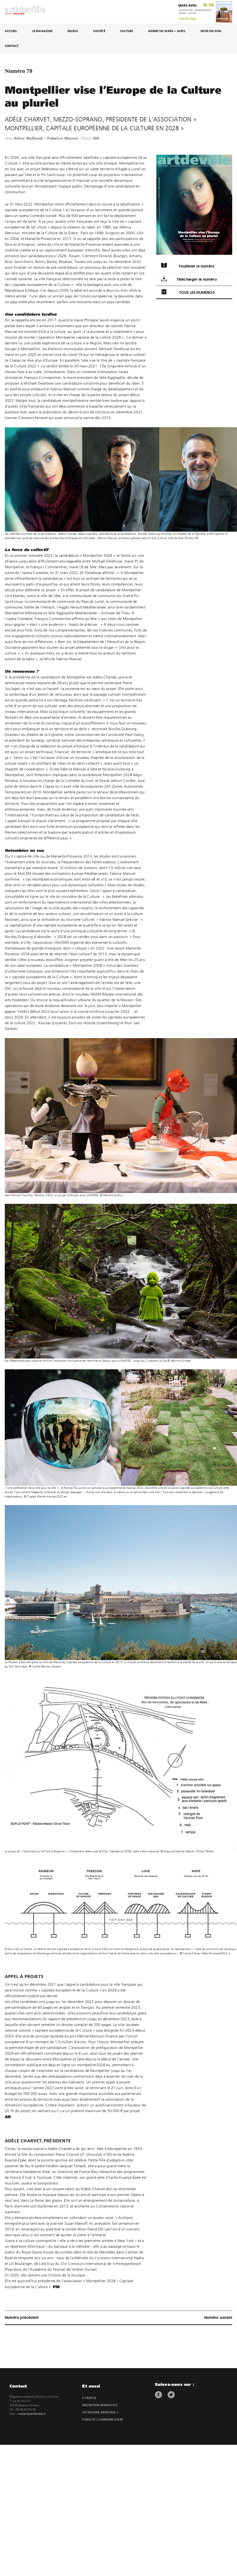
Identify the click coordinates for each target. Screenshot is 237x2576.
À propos (89, 2398)
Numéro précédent (22, 2317)
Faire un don (211, 31)
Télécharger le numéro (189, 279)
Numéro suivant (218, 2317)
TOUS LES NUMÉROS (187, 292)
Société (99, 31)
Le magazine (42, 31)
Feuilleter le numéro (187, 265)
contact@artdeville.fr (31, 2414)
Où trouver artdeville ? (100, 2412)
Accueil (11, 31)
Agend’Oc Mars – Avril (167, 31)
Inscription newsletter (99, 2405)
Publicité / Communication (102, 2420)
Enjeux (73, 31)
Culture (126, 31)
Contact (12, 46)
